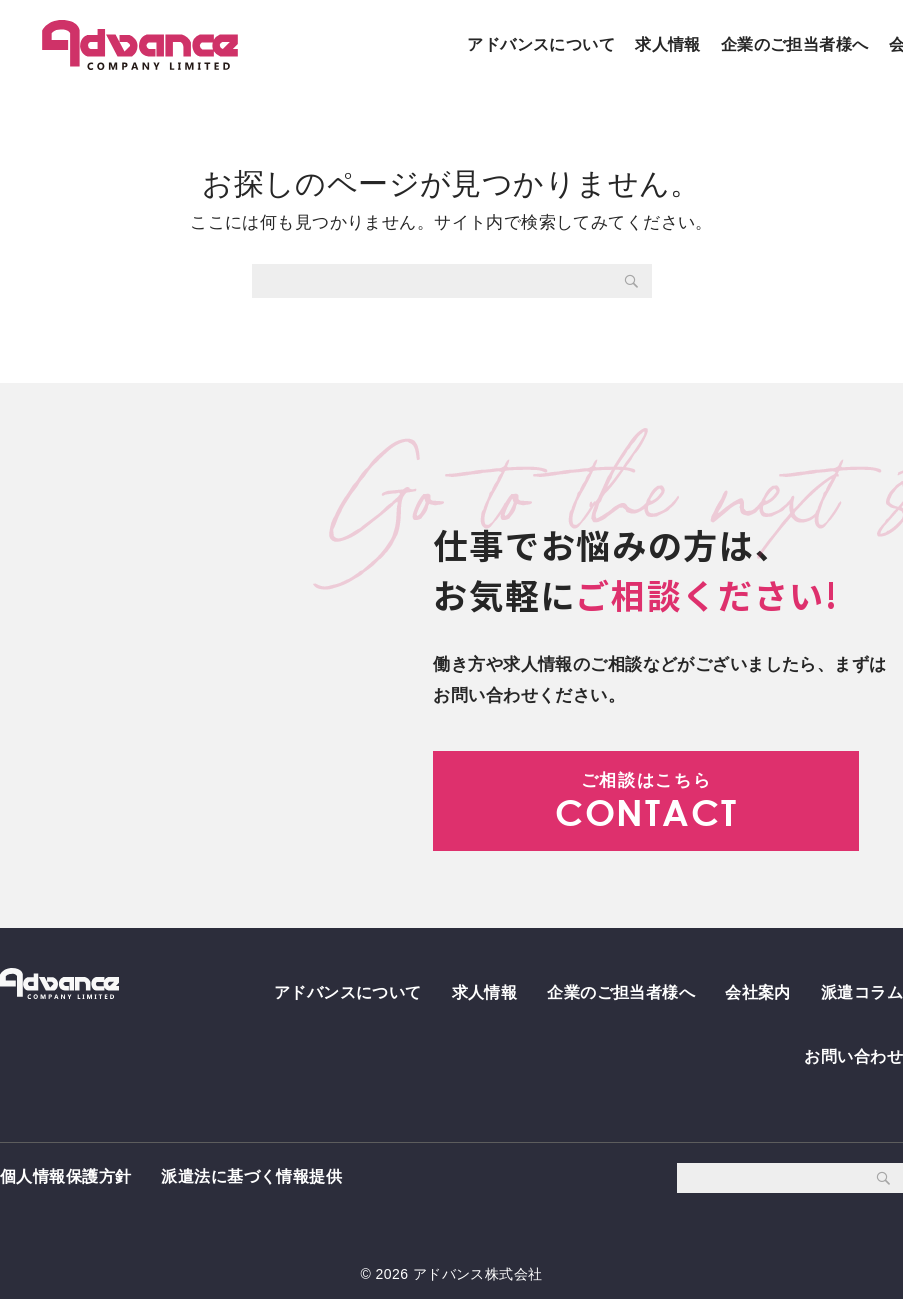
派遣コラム (862, 991)
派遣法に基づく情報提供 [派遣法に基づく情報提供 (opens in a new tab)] (251, 1181)
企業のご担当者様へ (795, 44)
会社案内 (758, 991)
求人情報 (668, 44)
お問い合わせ (853, 1058)
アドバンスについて (541, 44)
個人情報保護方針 (65, 1181)
